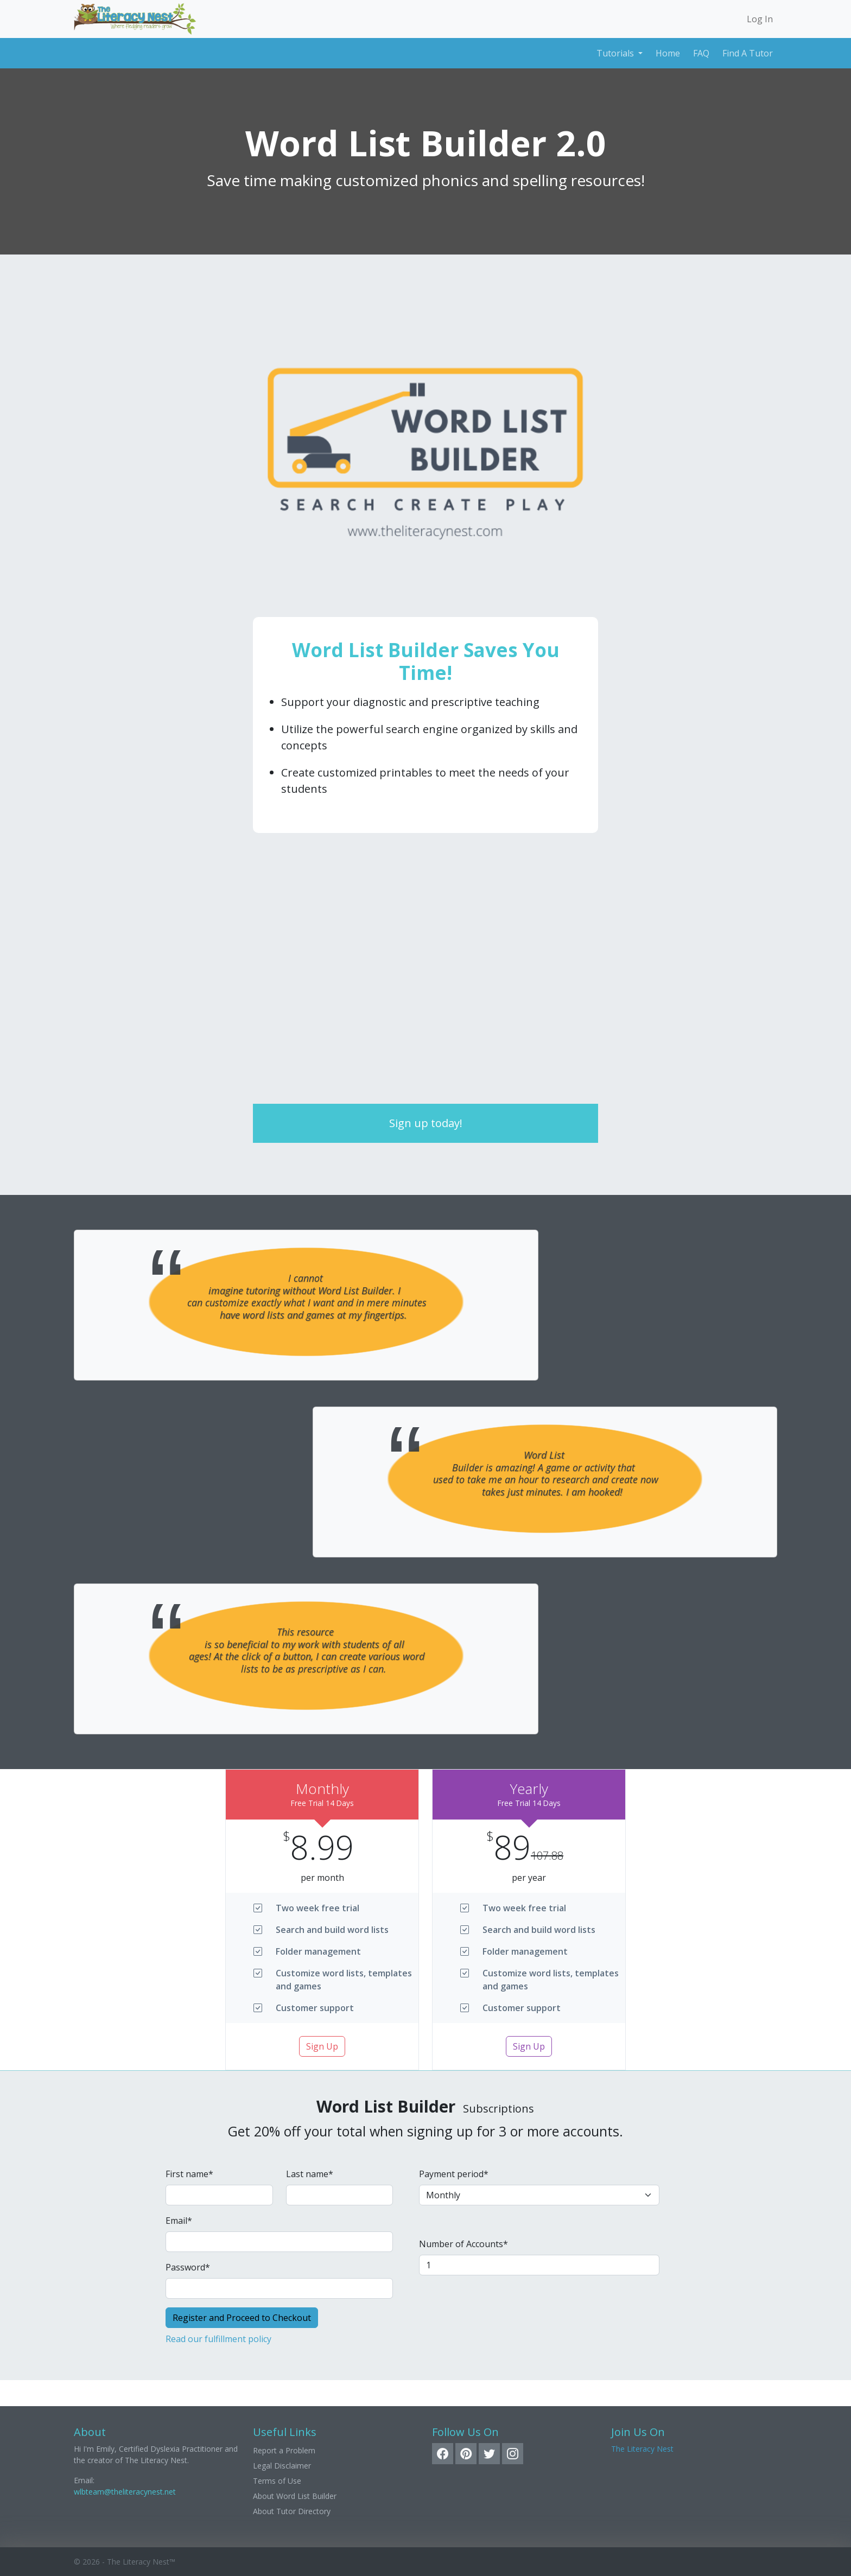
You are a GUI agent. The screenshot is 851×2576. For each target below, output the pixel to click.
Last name (309, 2174)
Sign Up (322, 2046)
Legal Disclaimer (282, 2465)
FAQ (701, 53)
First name (189, 2174)
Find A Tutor (747, 53)
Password (188, 2267)
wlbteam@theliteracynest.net (125, 2491)
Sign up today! (425, 1123)
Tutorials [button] (616, 53)
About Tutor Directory (292, 2511)
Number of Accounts (463, 2244)
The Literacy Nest (642, 2449)
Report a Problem (284, 2450)
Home (668, 53)
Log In (760, 19)
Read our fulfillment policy (218, 2339)
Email (179, 2221)
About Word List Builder (294, 2496)
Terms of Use (277, 2481)
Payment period (453, 2174)
